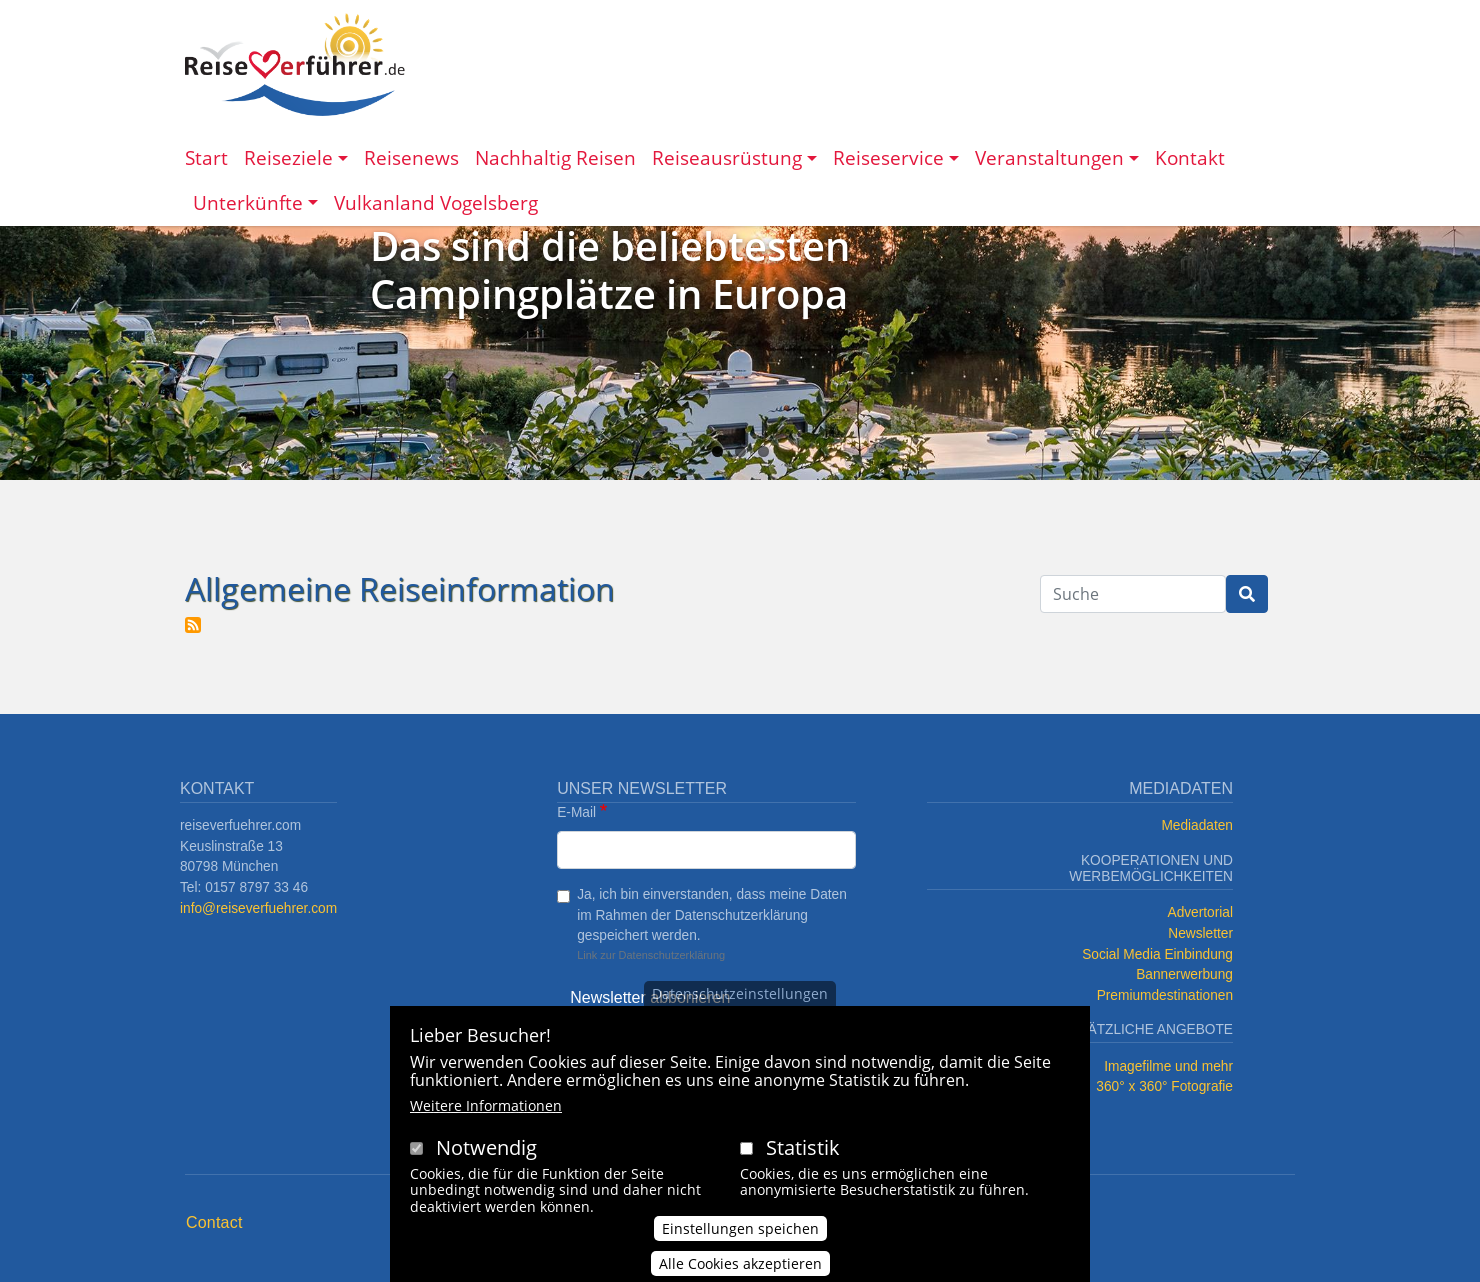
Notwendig (486, 1148)
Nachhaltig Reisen (555, 157)
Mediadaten (1197, 825)
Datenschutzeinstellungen (740, 994)
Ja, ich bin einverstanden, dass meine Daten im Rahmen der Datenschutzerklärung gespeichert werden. (712, 915)
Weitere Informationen (486, 1106)
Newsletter (1200, 933)
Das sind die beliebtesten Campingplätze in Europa (610, 269)
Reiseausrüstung (727, 157)
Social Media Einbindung (1157, 954)
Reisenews (411, 157)
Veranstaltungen (1049, 157)
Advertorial (1201, 912)
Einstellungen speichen (740, 1229)
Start (206, 157)
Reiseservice (888, 157)
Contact (214, 1222)
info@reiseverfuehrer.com (258, 908)
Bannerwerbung (1184, 974)
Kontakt (1190, 157)
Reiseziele (288, 157)
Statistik (803, 1148)
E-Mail (576, 812)
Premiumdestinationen (1165, 995)
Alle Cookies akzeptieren (740, 1264)
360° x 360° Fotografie (1164, 1086)
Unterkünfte (248, 202)
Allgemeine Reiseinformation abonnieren (193, 625)
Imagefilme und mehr (1168, 1066)
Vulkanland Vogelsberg (436, 202)
